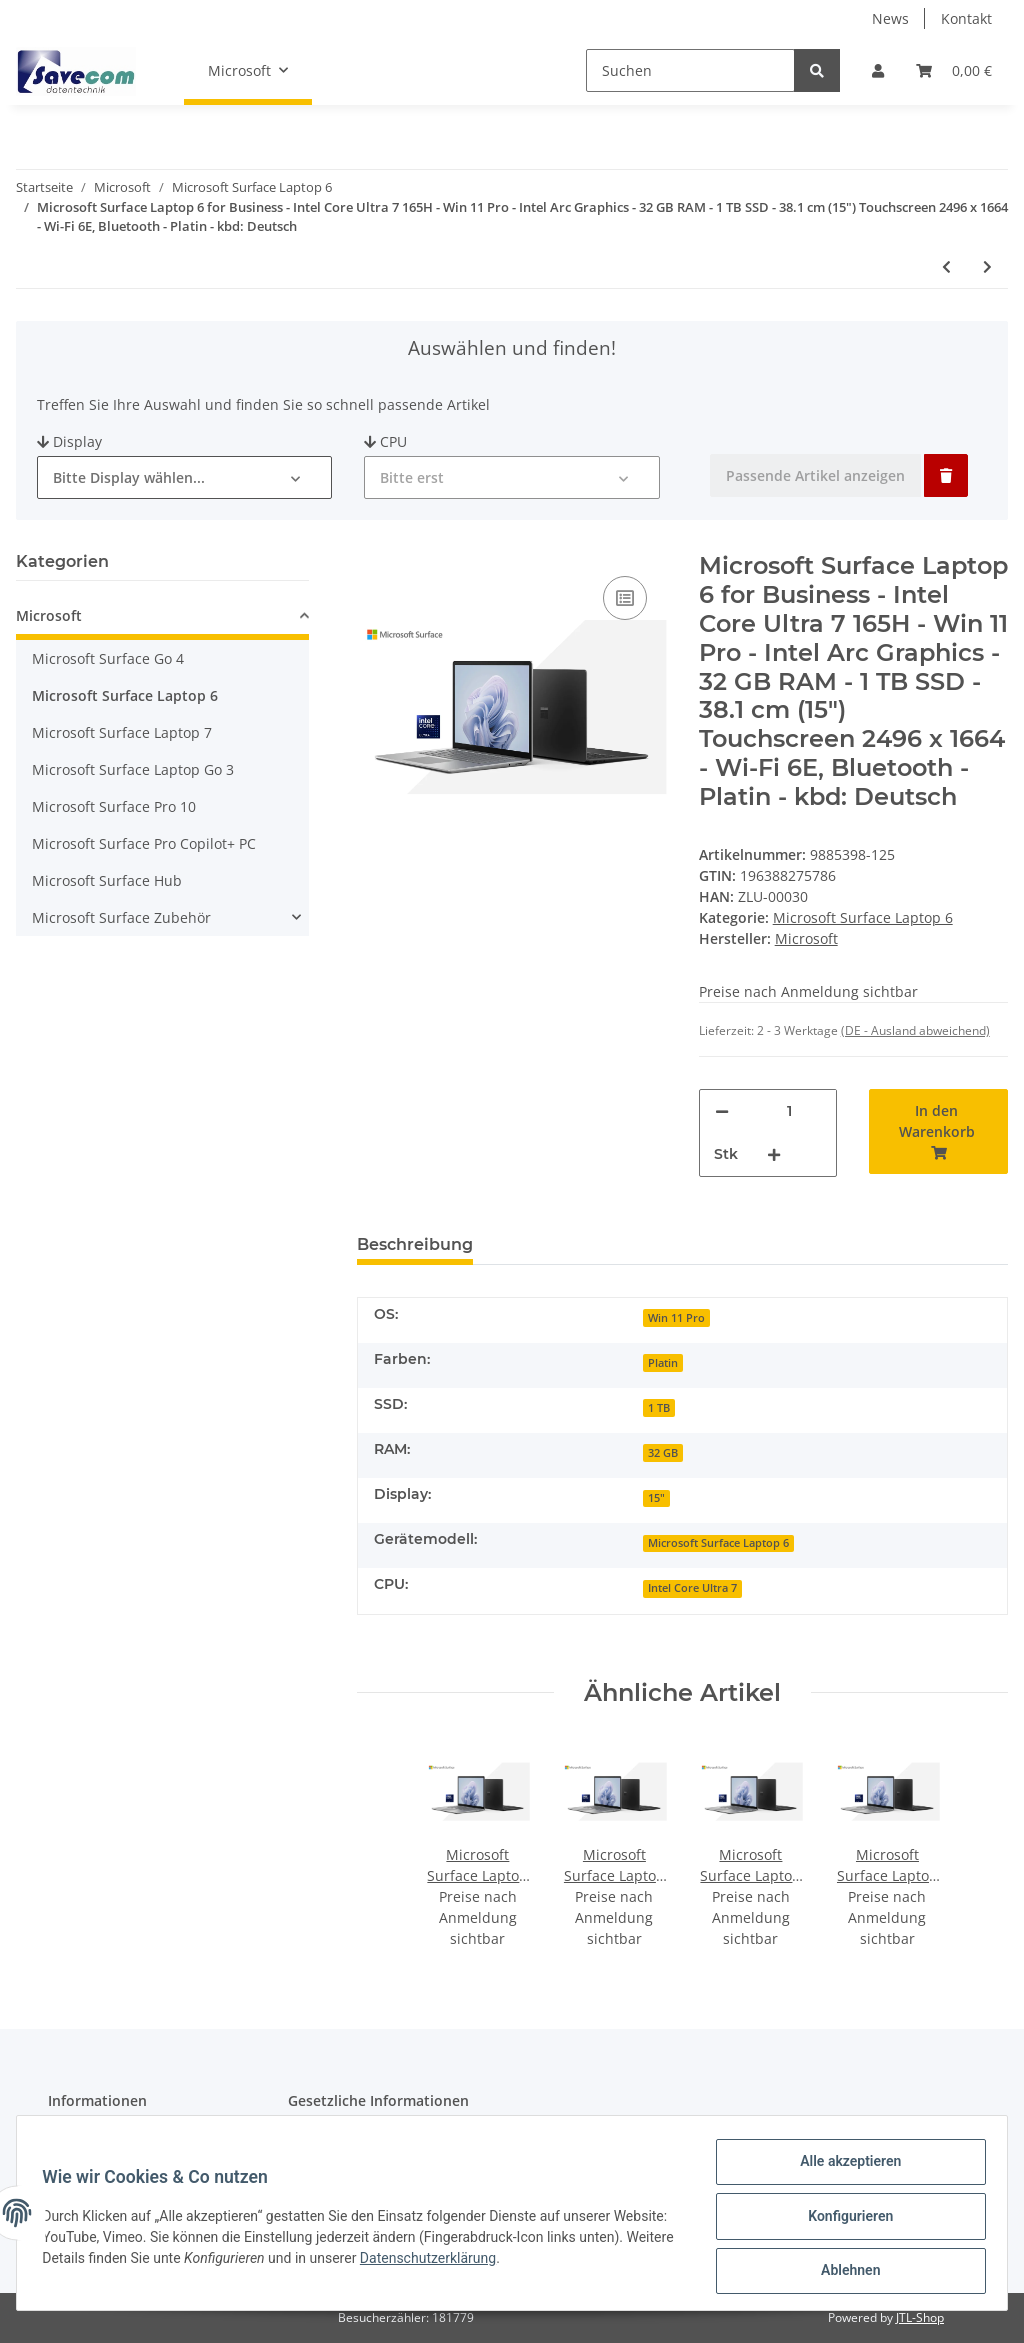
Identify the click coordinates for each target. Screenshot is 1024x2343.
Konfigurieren (843, 2220)
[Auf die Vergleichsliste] (625, 598)
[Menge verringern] (722, 1111)
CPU (385, 441)
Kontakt (966, 18)
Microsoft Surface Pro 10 (114, 806)
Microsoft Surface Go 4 (108, 658)
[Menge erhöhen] (774, 1154)
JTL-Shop (920, 2317)
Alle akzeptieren (843, 2168)
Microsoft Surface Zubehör (121, 917)
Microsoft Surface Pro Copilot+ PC (144, 843)
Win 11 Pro (676, 1318)
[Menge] (790, 1111)
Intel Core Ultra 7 (692, 1588)
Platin (663, 1363)
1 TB (659, 1408)
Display (69, 441)
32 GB (663, 1453)
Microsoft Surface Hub (107, 880)
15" (656, 1498)
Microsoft (49, 615)
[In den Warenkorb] (938, 1131)
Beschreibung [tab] (415, 1244)
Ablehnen (843, 2272)
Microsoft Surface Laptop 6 (863, 917)
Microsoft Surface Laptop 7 (122, 732)
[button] (878, 70)
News (890, 18)
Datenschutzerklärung (532, 2262)
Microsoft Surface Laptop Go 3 (133, 769)
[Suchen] (690, 70)
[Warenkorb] (954, 70)
